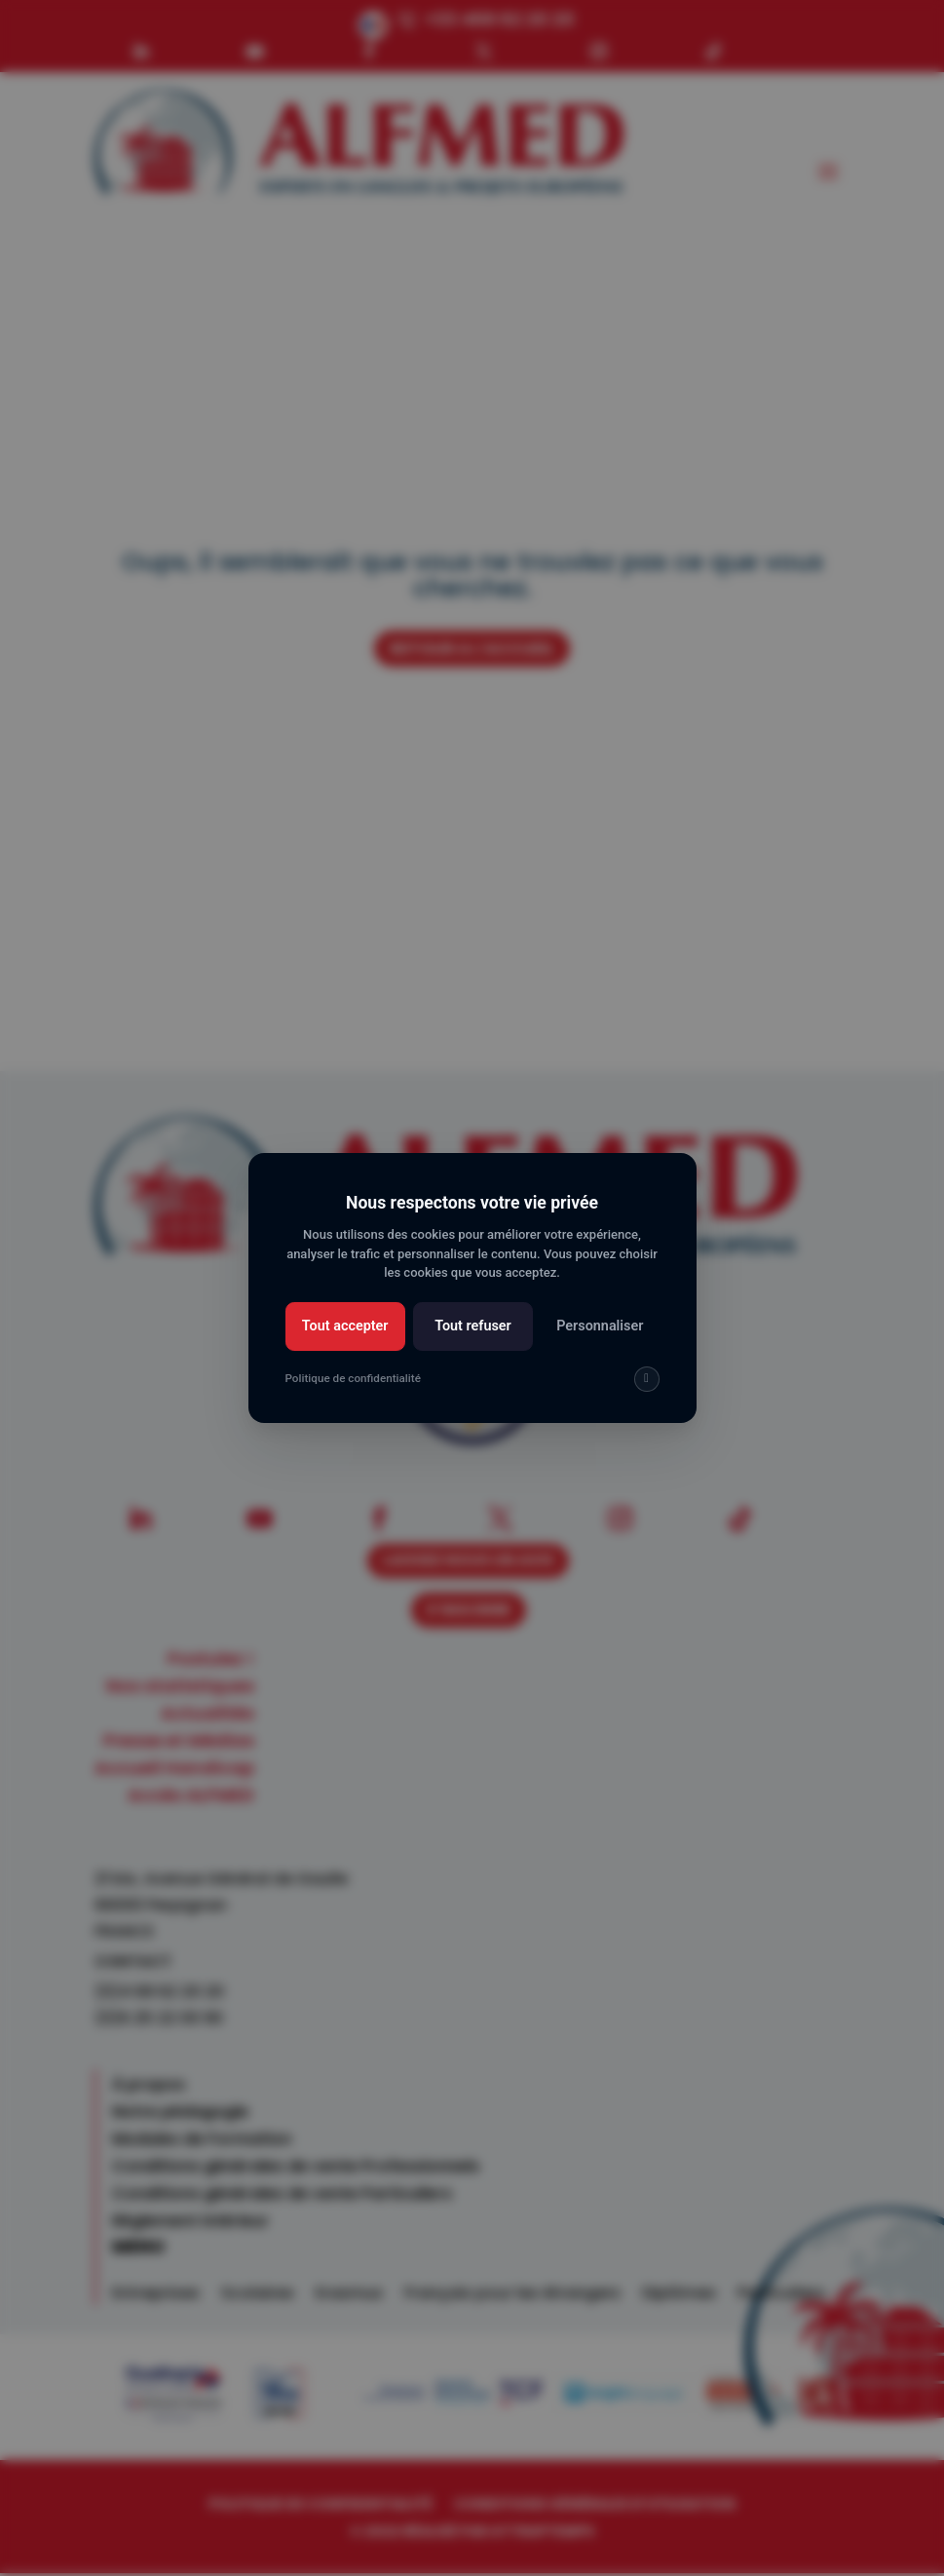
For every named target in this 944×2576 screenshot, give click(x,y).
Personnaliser (599, 1326)
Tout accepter (345, 1326)
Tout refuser (472, 1326)
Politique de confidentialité (353, 1378)
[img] (647, 1379)
